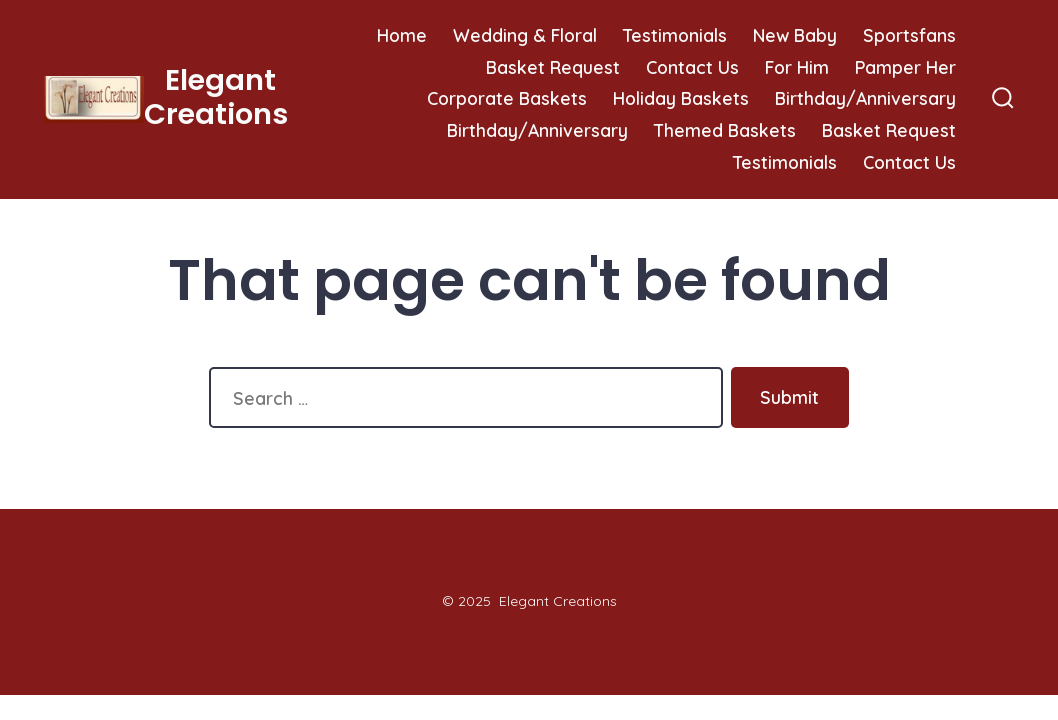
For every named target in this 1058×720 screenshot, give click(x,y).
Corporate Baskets (507, 98)
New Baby (795, 35)
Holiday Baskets (681, 98)
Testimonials (675, 35)
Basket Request (553, 67)
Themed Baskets (725, 130)
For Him (797, 67)
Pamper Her (905, 67)
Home (402, 35)
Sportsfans (909, 35)
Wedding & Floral (525, 35)
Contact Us (692, 67)
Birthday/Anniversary (865, 98)
